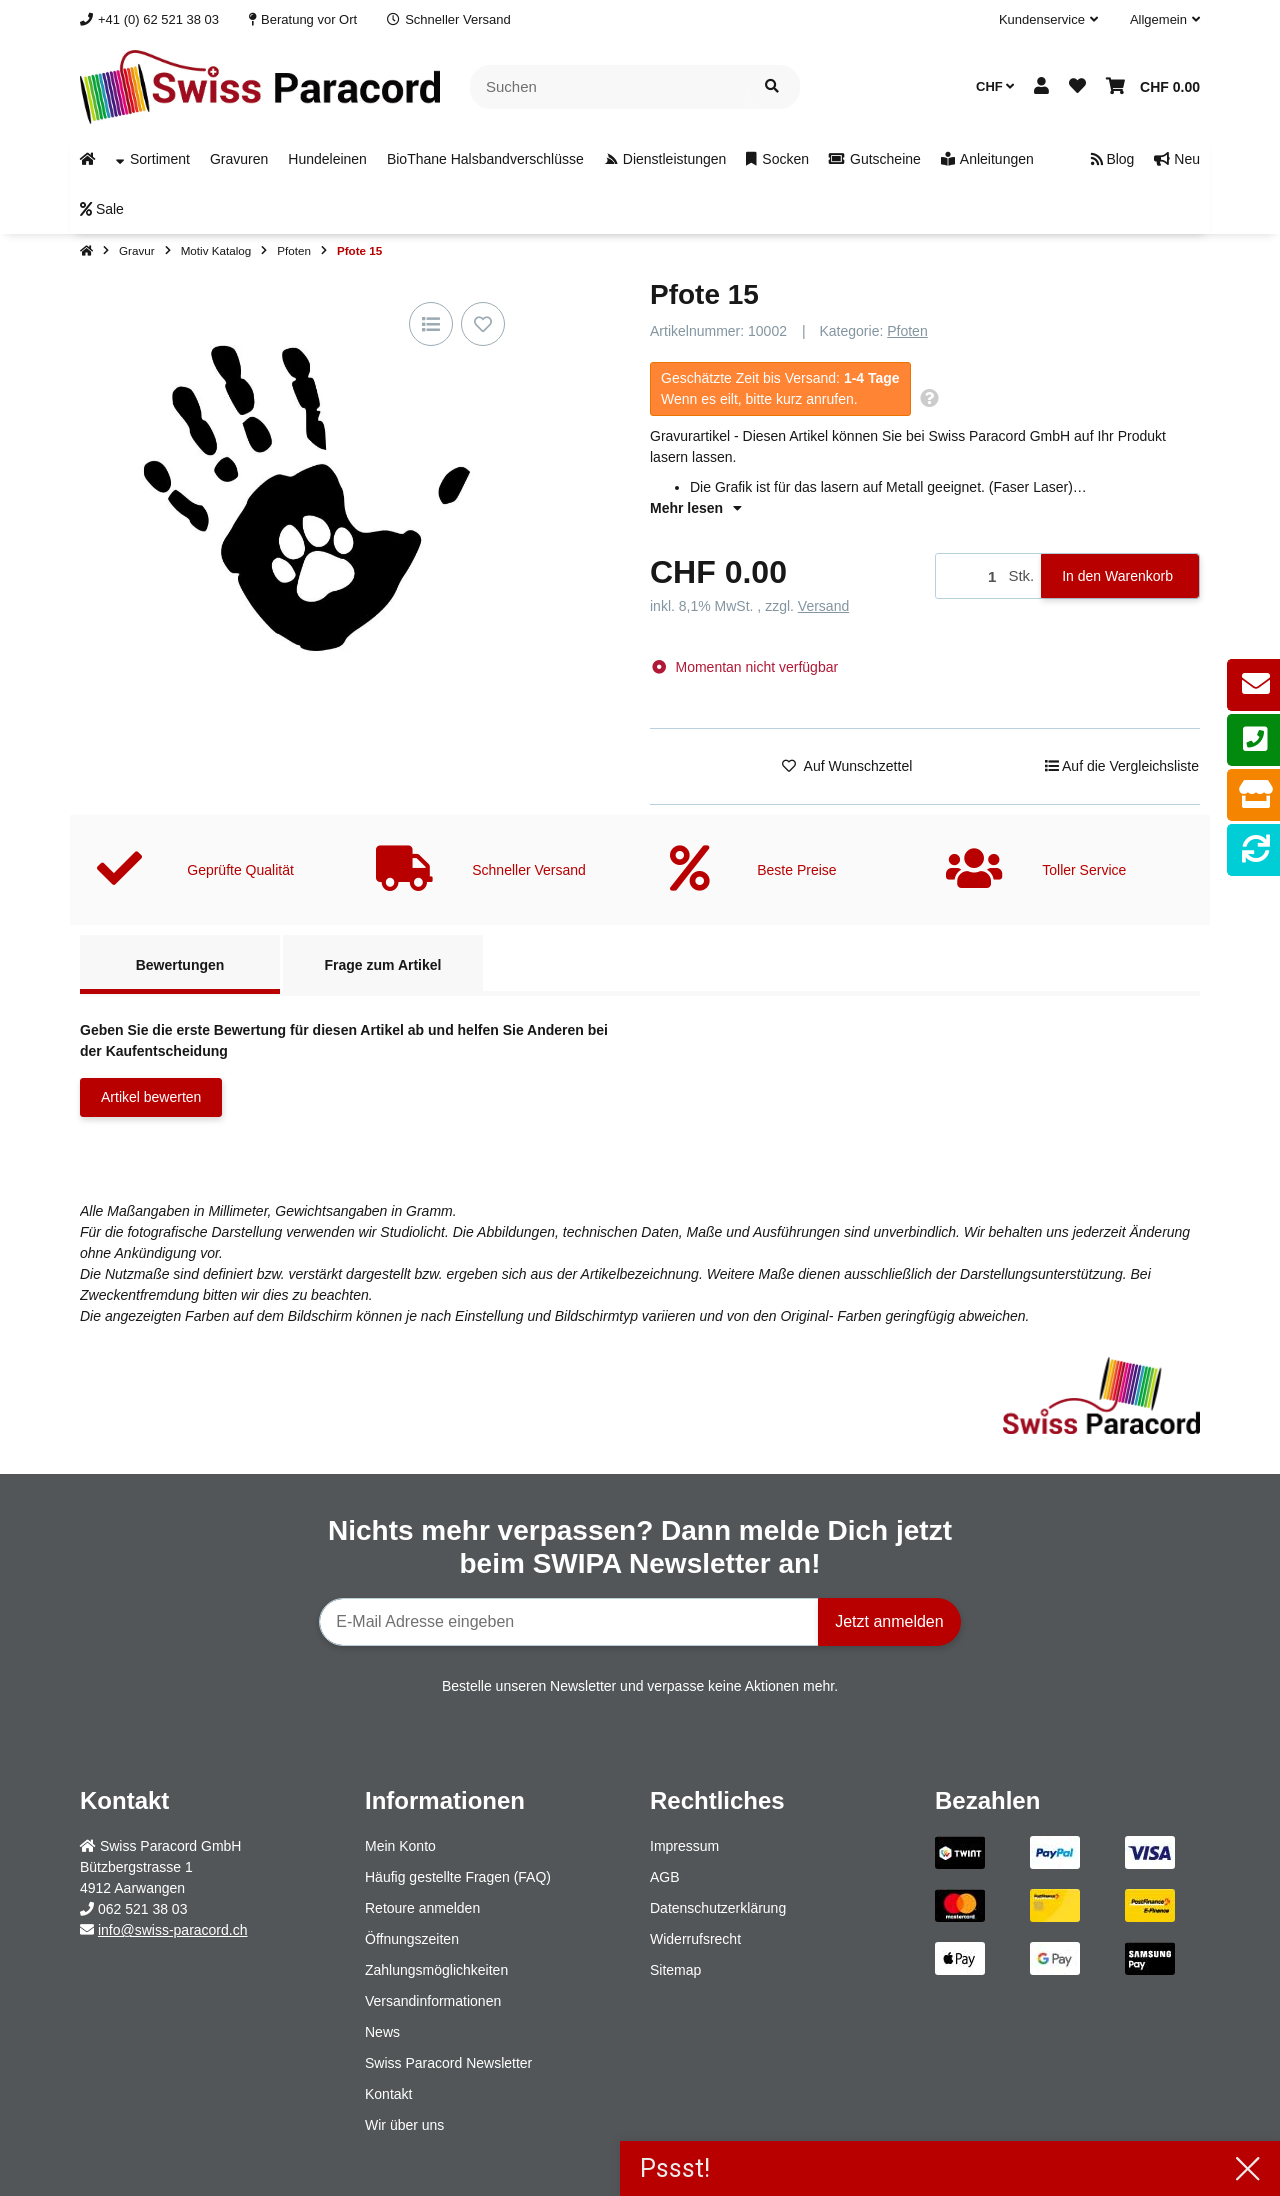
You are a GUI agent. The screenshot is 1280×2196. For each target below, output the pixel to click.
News (382, 2032)
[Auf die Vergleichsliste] (431, 324)
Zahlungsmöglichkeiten (436, 1970)
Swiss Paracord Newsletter (448, 2063)
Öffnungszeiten (412, 1939)
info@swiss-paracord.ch (173, 1930)
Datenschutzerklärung (718, 1908)
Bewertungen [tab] (180, 965)
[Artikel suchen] (772, 87)
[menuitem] (88, 159)
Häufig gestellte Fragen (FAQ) (458, 1877)
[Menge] (968, 576)
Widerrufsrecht (695, 1939)
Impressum (684, 1846)
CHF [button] (995, 86)
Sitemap (675, 1970)
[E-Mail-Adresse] (569, 1622)
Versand (823, 606)
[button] (1048, 20)
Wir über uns (404, 2125)
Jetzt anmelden (889, 1621)
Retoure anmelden (422, 1908)
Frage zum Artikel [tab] (383, 965)
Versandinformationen (433, 2001)
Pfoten (907, 331)
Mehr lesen (696, 508)
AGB (665, 1877)
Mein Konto (400, 1846)
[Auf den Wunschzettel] (483, 324)
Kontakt (388, 2094)
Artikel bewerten (151, 1097)
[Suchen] (607, 87)
